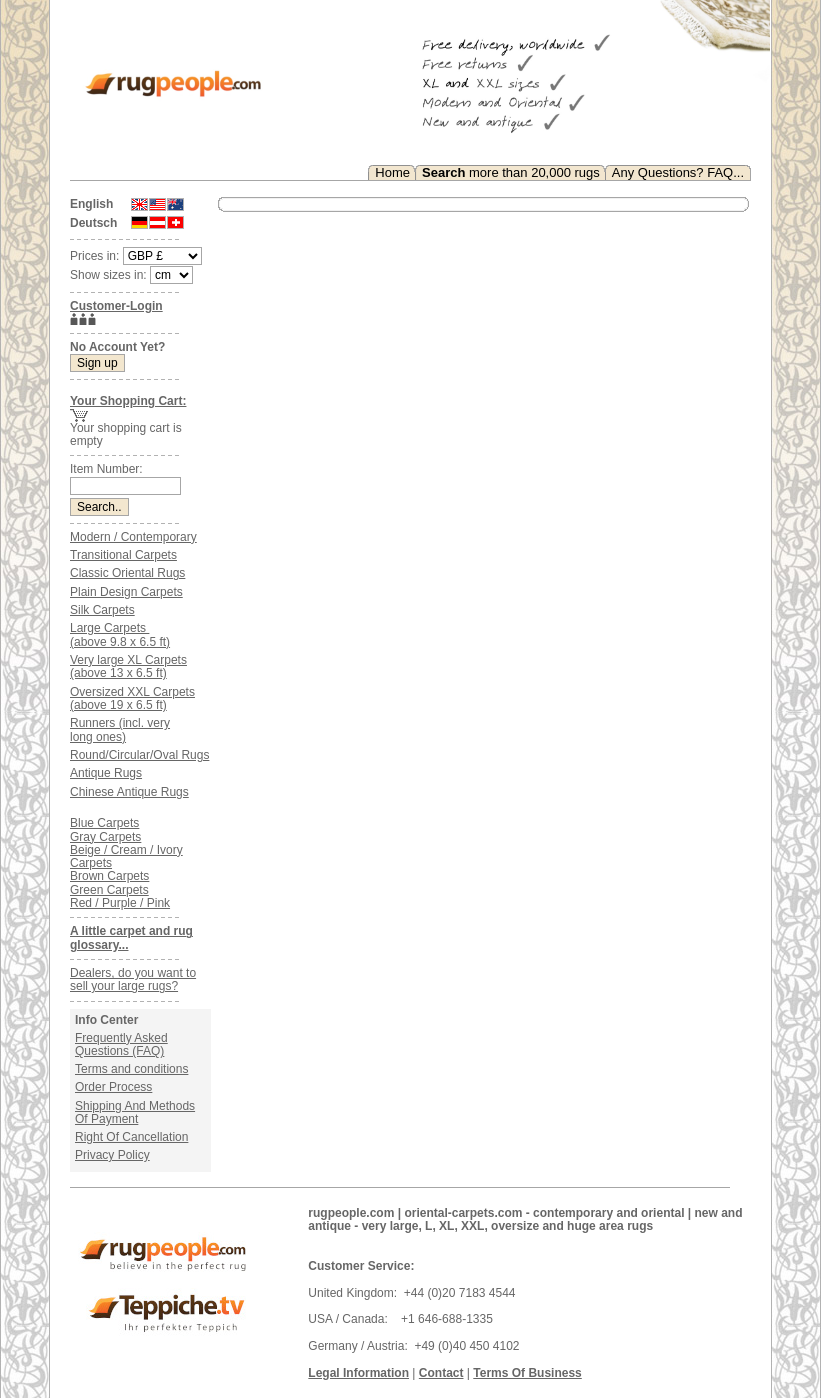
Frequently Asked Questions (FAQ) (121, 1044)
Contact (441, 1373)
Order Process (113, 1087)
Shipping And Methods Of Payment (135, 1112)
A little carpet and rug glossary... (131, 937)
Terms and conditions (131, 1069)
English (91, 204)
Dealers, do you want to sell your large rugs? (133, 979)
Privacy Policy (112, 1155)
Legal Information (358, 1373)
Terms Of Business (527, 1373)
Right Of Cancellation (131, 1137)
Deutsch (93, 223)
